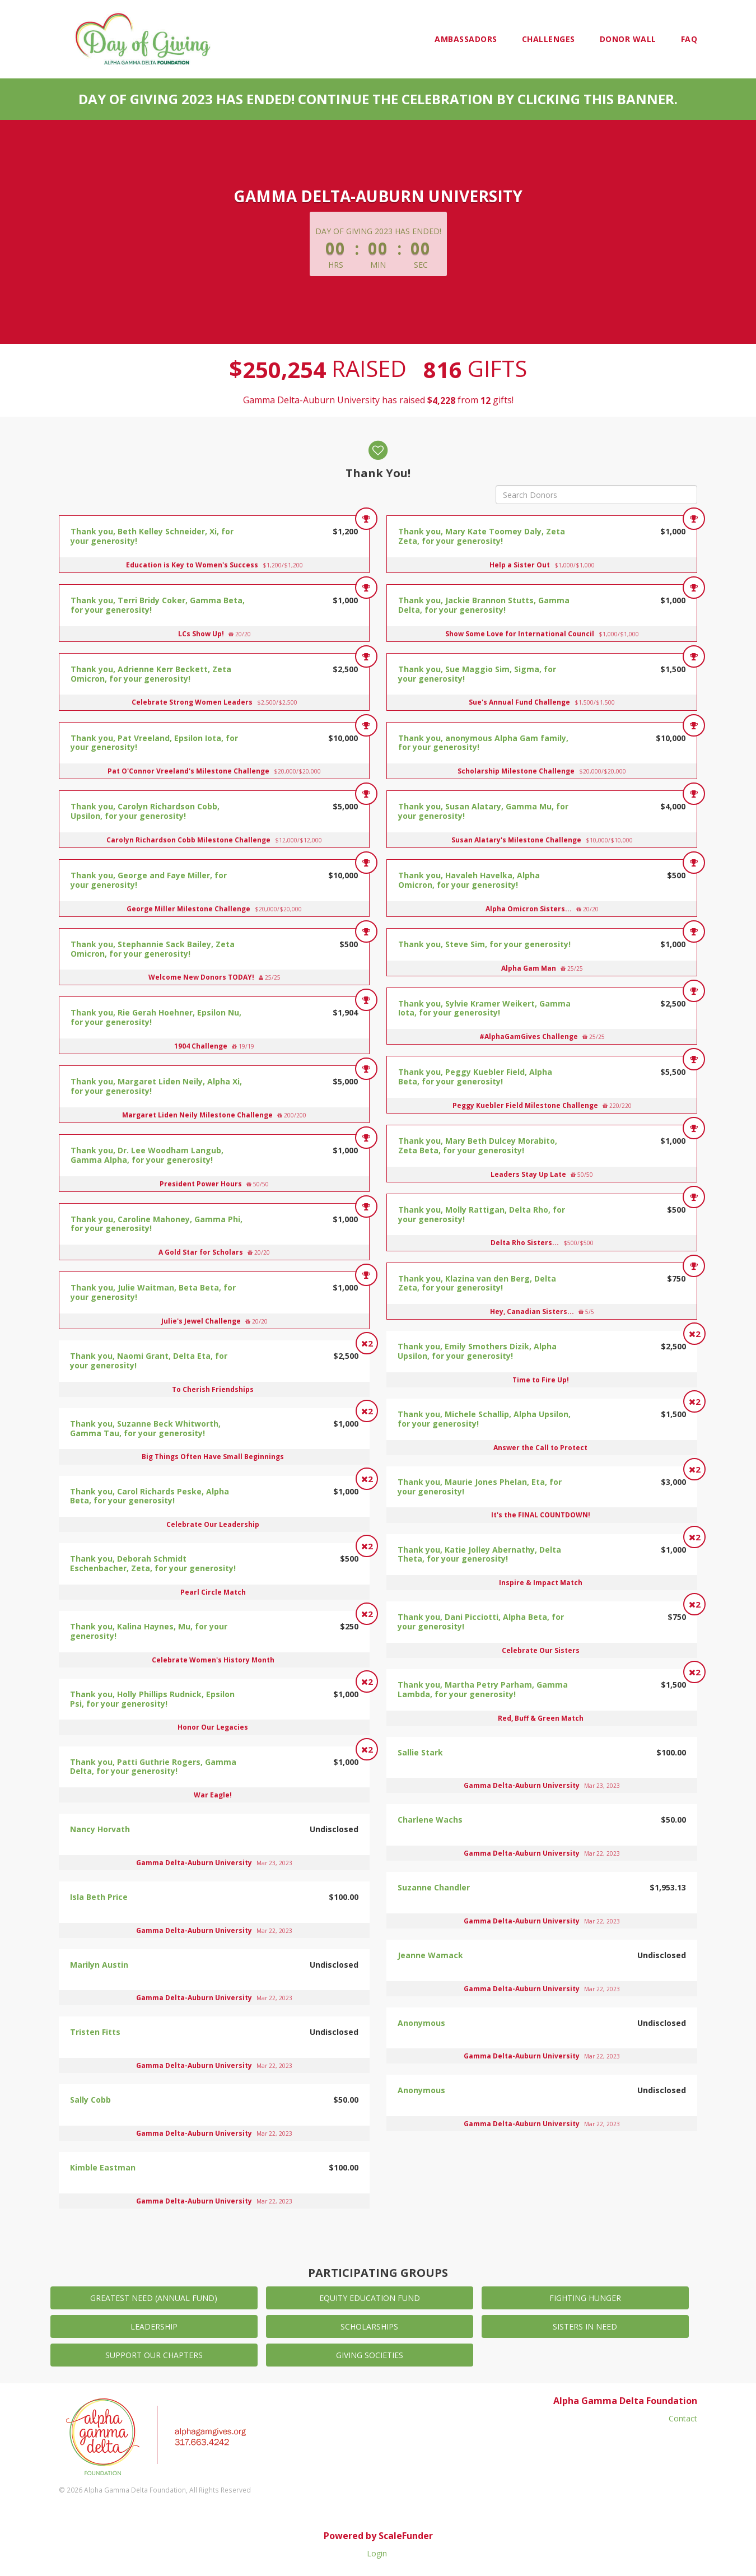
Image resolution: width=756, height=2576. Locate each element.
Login (377, 2553)
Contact (683, 2418)
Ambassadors (466, 39)
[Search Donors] (596, 494)
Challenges (548, 39)
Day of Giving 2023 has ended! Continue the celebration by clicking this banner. (378, 99)
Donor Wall (628, 39)
